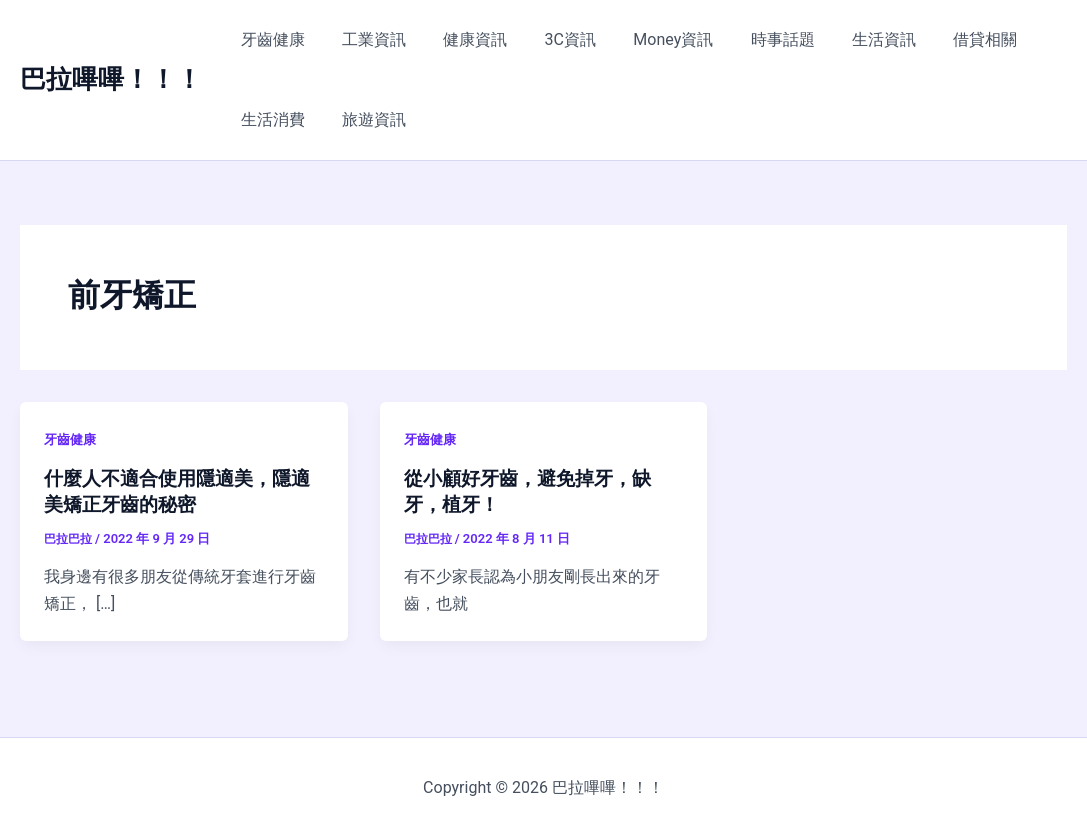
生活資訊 (849, 39)
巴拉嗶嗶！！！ (111, 79)
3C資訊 (551, 39)
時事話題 (753, 39)
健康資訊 (462, 39)
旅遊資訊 (366, 119)
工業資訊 (366, 39)
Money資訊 (649, 39)
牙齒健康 (270, 39)
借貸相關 (945, 39)
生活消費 (270, 119)
